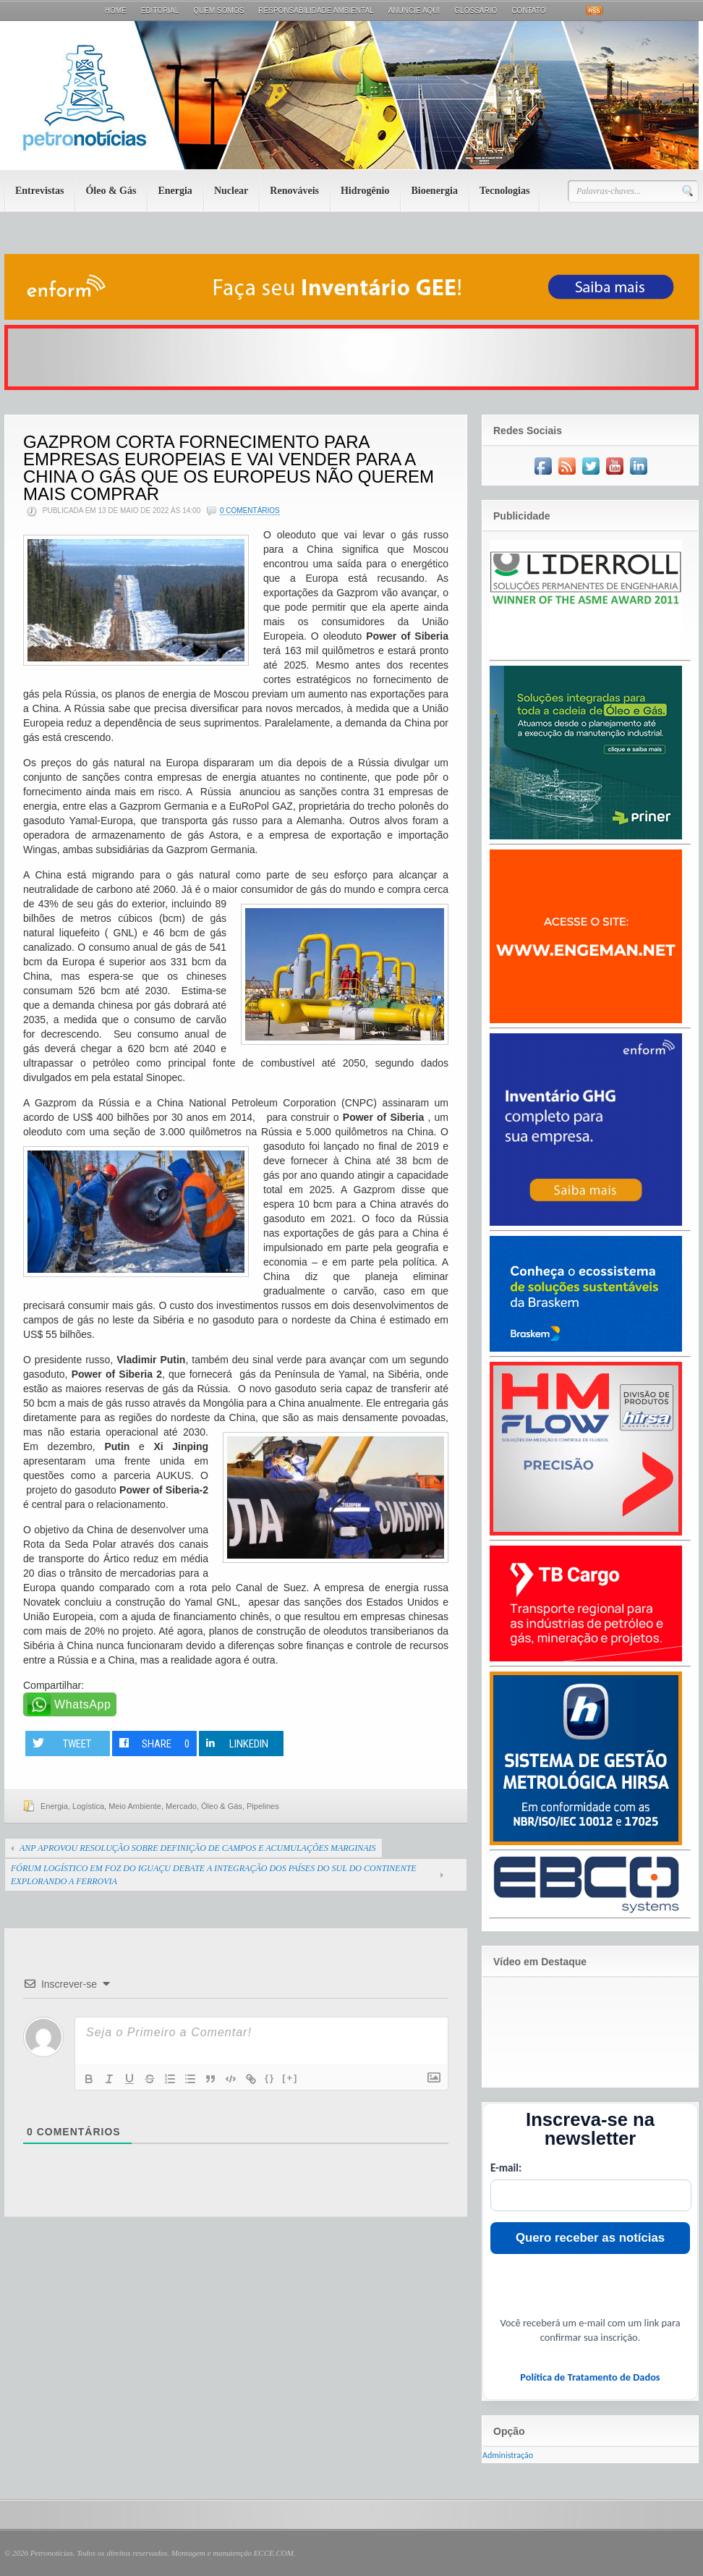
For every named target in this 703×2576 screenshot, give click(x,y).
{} (270, 2077)
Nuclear (231, 190)
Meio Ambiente (134, 1806)
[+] (290, 2077)
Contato (528, 10)
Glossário (475, 10)
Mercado (181, 1806)
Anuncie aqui (414, 10)
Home (116, 10)
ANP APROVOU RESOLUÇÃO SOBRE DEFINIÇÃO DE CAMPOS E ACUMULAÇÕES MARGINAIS (198, 1848)
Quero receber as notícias (590, 2238)
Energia (175, 190)
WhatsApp (82, 1704)
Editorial (160, 10)
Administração (507, 2455)
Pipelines (263, 1806)
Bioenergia (434, 190)
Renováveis (294, 190)
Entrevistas (39, 190)
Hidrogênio (365, 190)
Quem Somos (218, 10)
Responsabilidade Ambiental (315, 10)
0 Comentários (250, 510)
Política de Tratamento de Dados (590, 2377)
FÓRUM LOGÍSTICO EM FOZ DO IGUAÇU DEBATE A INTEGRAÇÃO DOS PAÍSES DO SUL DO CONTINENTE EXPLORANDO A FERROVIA (214, 1874)
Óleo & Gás (110, 190)
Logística (88, 1806)
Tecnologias (505, 190)
